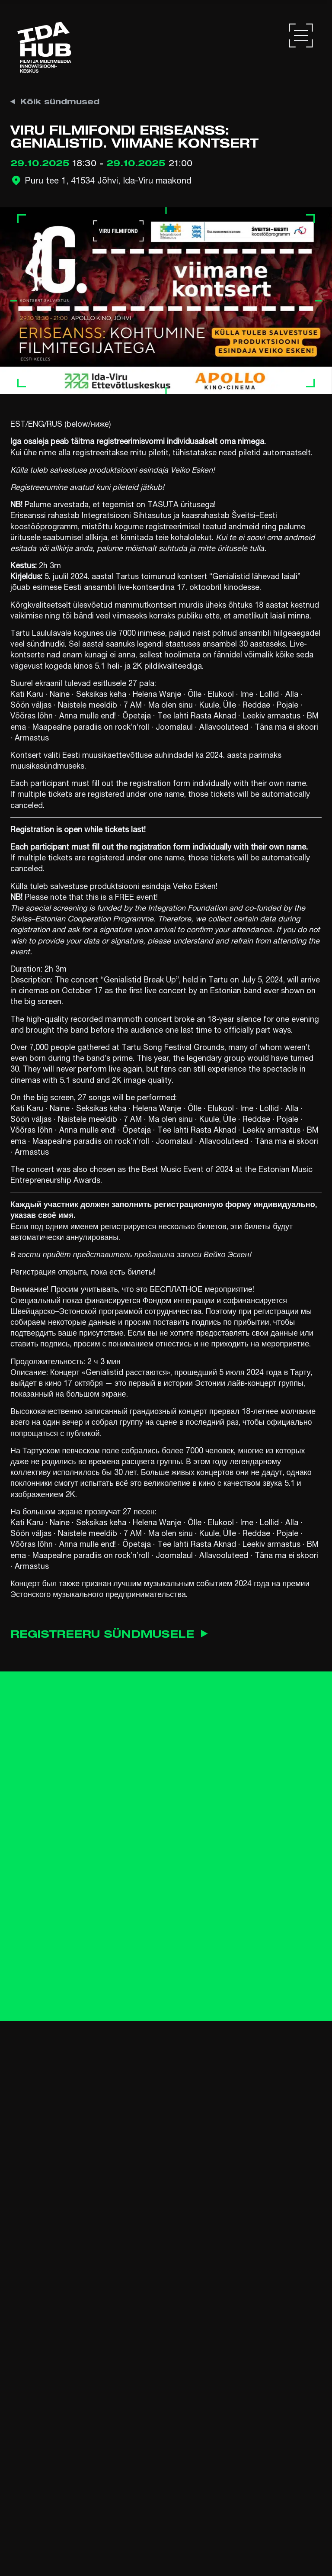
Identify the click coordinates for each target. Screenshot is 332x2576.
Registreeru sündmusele (112, 1633)
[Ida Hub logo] (44, 47)
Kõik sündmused (54, 101)
